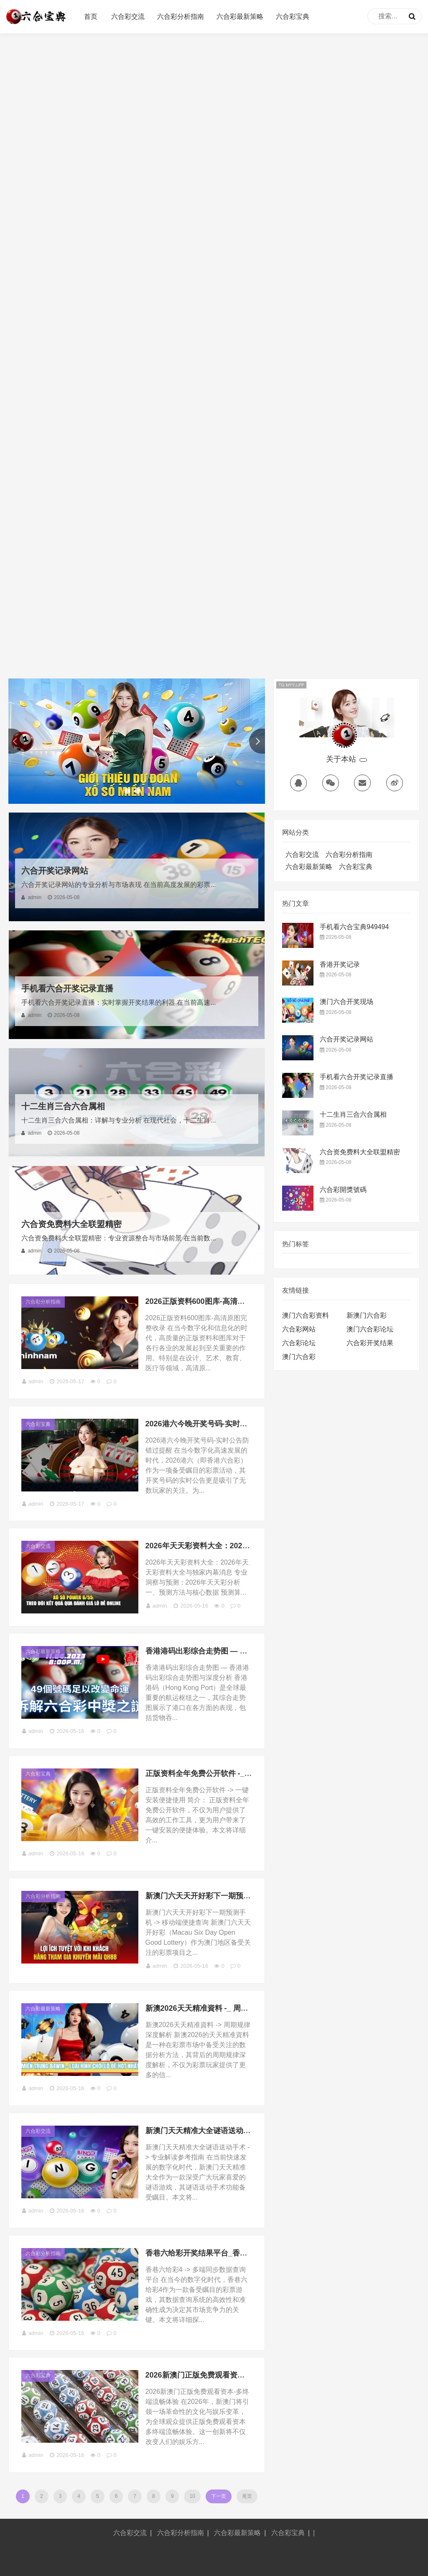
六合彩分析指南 (180, 16)
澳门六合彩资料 (305, 1315)
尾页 (247, 2496)
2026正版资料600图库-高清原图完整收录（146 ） (228, 1301)
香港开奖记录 (340, 964)
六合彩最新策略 (240, 16)
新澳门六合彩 (366, 1315)
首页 (90, 16)
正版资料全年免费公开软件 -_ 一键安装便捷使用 (226, 1773)
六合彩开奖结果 (369, 1342)
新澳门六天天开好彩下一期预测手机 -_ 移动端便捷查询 (237, 1896)
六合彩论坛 (299, 1342)
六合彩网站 (299, 1329)
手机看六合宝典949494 (354, 926)
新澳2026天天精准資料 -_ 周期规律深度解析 (219, 2008)
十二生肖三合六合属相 (63, 1106)
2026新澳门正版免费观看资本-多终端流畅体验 (222, 2375)
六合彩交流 (128, 16)
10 (192, 2496)
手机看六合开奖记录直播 (67, 988)
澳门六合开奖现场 (346, 1001)
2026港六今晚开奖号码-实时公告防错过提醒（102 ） (233, 1424)
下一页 (218, 2496)
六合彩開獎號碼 (343, 1189)
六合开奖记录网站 (54, 870)
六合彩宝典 (292, 16)
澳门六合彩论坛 (369, 1329)
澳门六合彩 (299, 1356)
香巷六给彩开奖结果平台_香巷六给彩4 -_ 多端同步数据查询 (245, 2253)
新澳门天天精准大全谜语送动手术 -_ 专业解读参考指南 (237, 2130)
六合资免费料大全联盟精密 (71, 1224)
